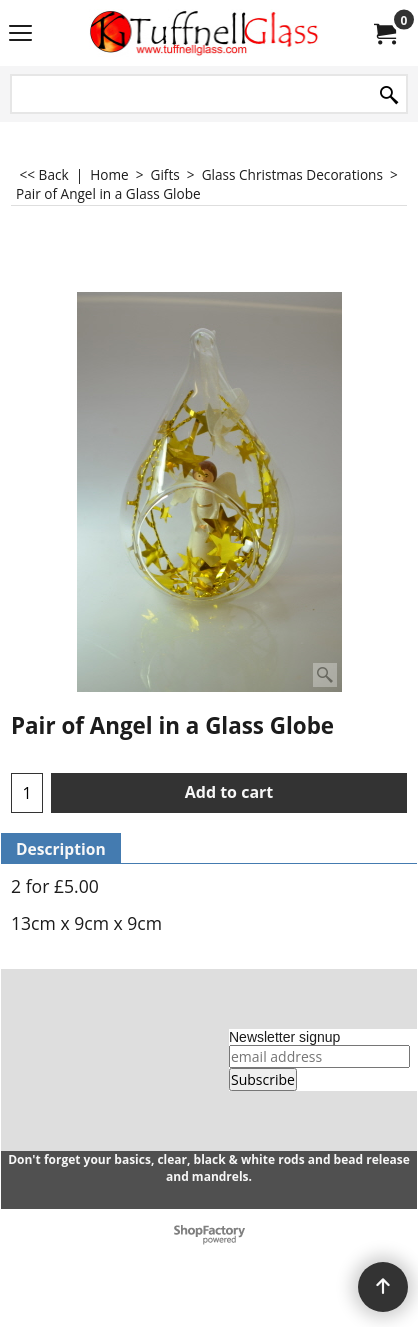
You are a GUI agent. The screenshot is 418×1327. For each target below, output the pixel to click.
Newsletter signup (284, 1037)
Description (61, 849)
